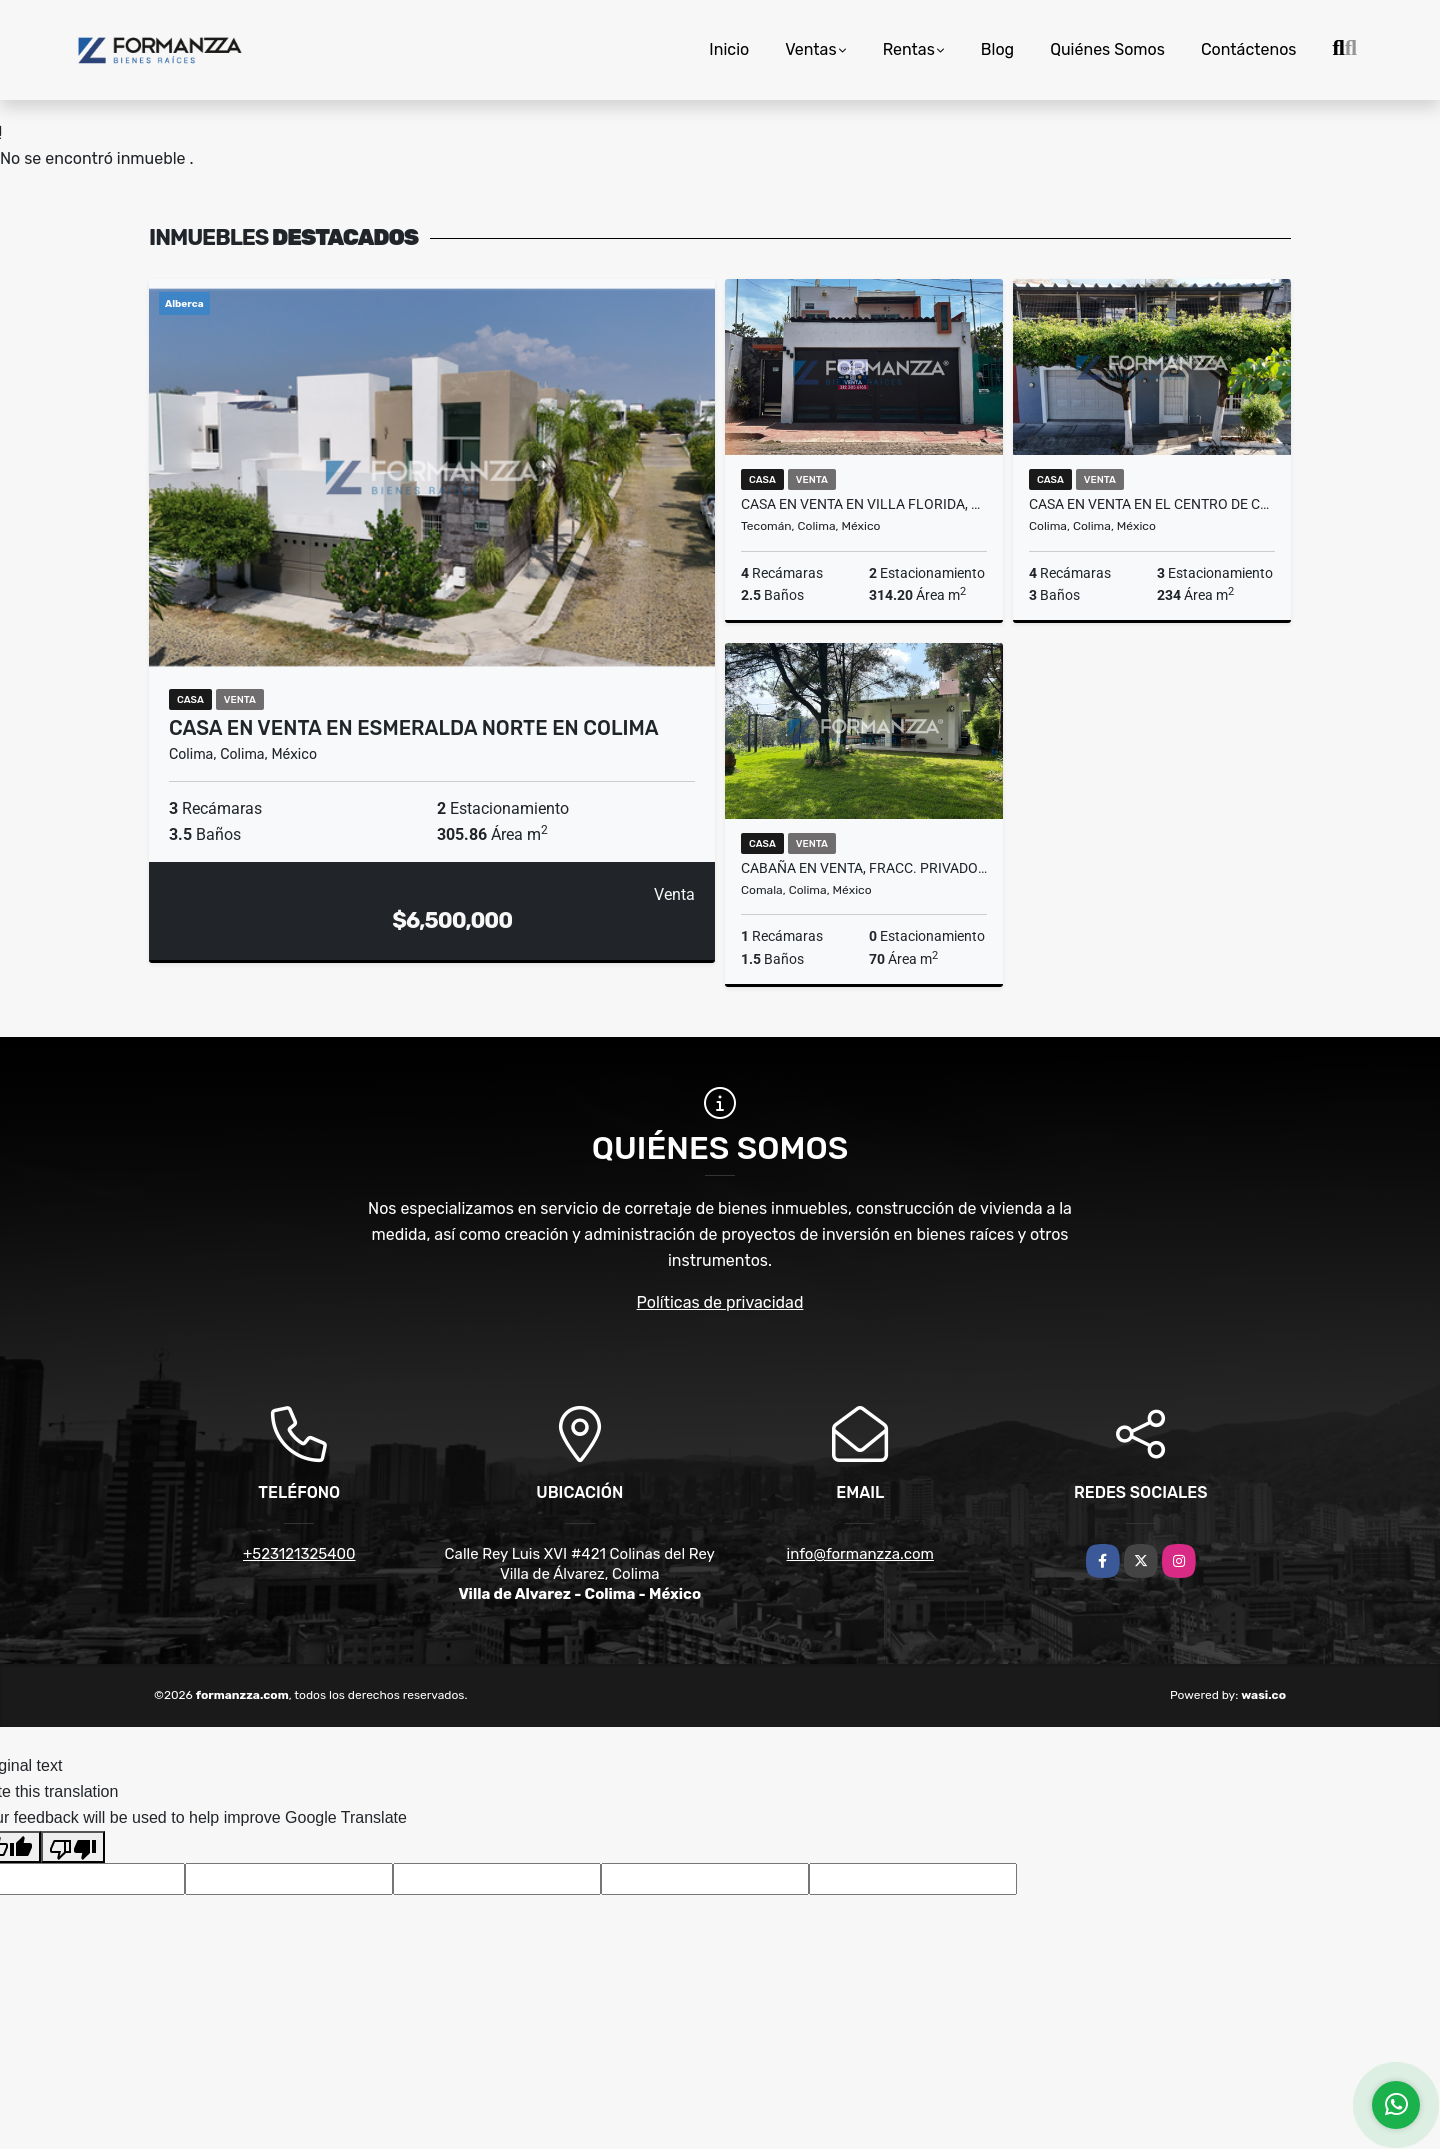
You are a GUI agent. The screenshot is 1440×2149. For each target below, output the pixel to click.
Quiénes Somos (1107, 49)
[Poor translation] (73, 1847)
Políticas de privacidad (720, 1302)
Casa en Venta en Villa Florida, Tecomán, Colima (864, 504)
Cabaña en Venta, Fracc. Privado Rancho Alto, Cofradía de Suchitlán (864, 868)
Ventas (810, 49)
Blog (997, 49)
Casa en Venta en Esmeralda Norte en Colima (414, 728)
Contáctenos (1249, 49)
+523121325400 (299, 1554)
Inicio (729, 49)
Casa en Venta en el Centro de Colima (1152, 504)
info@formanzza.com (860, 1554)
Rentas (909, 49)
